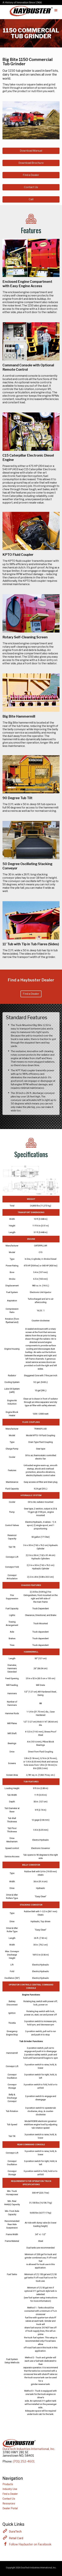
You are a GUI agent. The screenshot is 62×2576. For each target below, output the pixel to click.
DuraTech (15, 2531)
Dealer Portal (10, 2508)
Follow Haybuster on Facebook (26, 2544)
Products (7, 2484)
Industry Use (9, 2489)
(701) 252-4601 (24, 2461)
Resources (8, 2503)
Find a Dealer (31, 175)
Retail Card (16, 2538)
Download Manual (31, 150)
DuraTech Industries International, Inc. (28, 2449)
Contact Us (31, 187)
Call (31, 199)
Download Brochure (31, 162)
